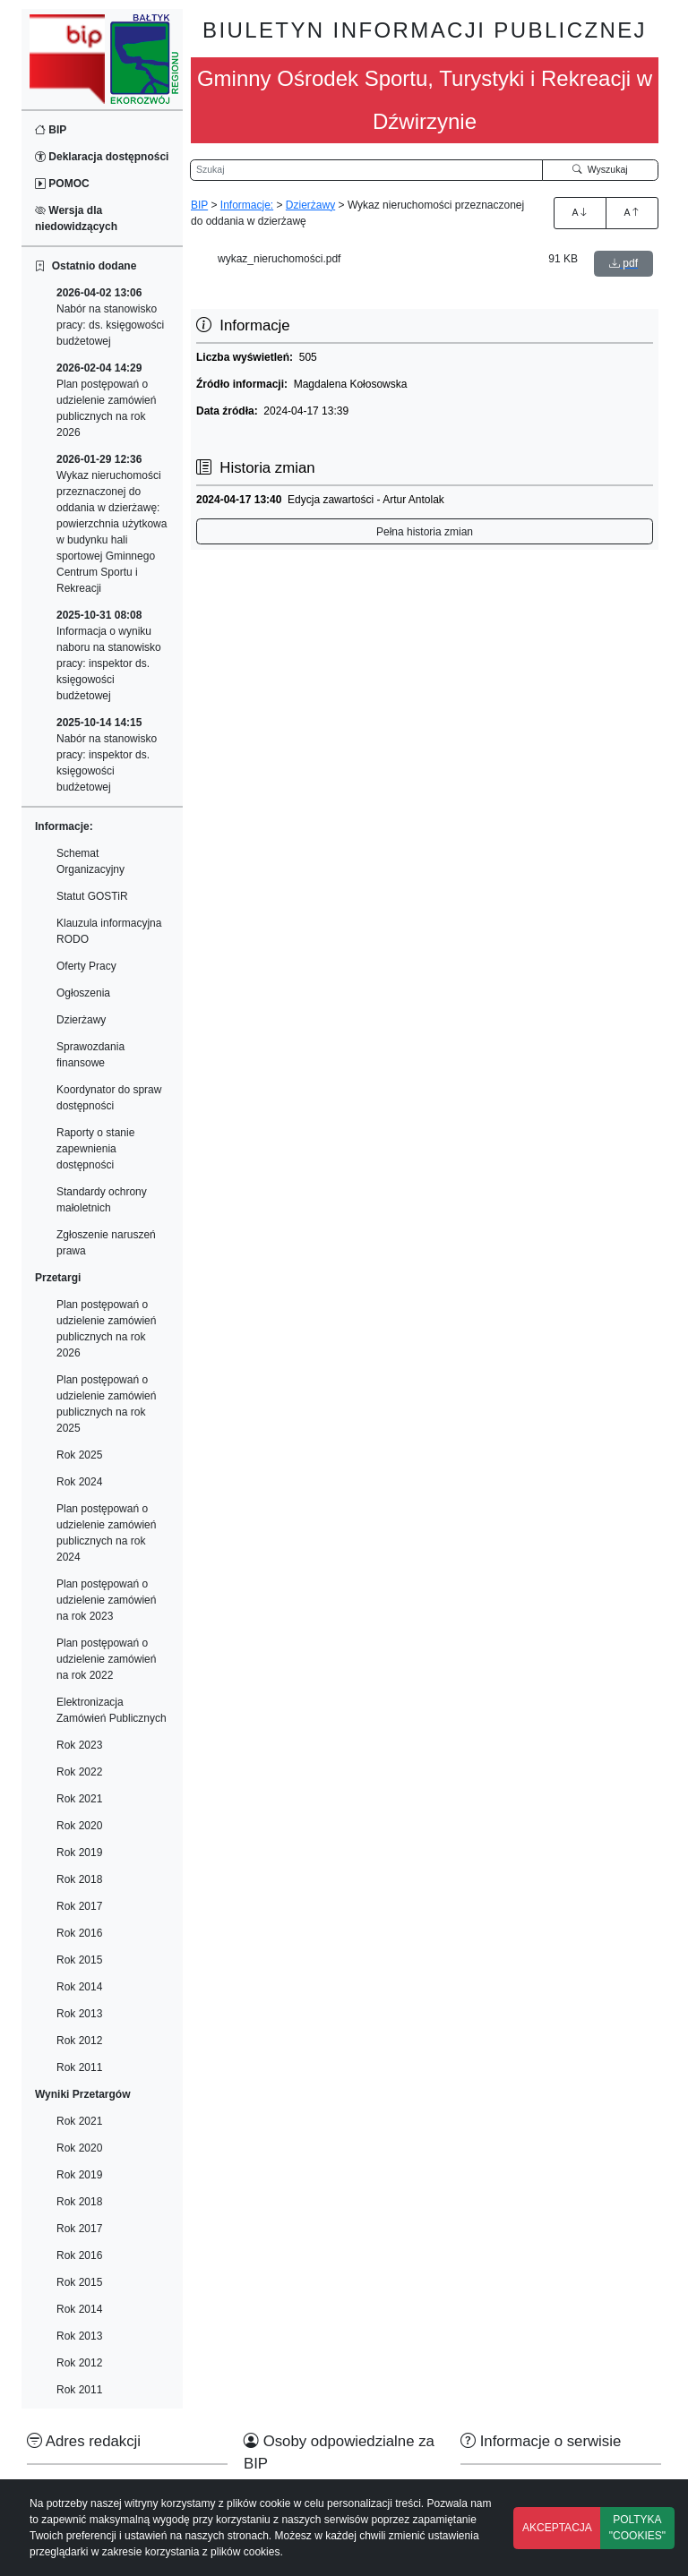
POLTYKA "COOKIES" (637, 2527)
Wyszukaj (600, 169)
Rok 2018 (79, 1879)
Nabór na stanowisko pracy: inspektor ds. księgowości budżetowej (106, 754)
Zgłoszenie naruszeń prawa (106, 1242)
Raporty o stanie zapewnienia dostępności (95, 1148)
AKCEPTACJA (557, 2527)
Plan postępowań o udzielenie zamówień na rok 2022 (106, 1659)
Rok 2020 (79, 1825)
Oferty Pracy (86, 966)
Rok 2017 (79, 1906)
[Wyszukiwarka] (366, 170)
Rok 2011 (79, 2067)
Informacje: (246, 205)
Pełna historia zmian (424, 532)
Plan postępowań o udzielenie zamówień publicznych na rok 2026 (106, 400)
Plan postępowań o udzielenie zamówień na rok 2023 (106, 1600)
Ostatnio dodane (85, 266)
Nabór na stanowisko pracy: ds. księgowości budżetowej (110, 317)
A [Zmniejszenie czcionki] (632, 212)
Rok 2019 (79, 1852)
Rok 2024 (79, 1482)
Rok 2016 (79, 1933)
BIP (50, 130)
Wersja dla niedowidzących (76, 218)
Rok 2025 (79, 1455)
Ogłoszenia (83, 993)
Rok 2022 (79, 1772)
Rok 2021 (79, 1799)
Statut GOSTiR (92, 896)
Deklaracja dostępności (101, 156)
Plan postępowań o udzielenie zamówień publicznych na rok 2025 (106, 1404)
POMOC (62, 183)
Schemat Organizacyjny (90, 861)
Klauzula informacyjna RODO (108, 931)
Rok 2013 (79, 2013)
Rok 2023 (79, 1745)
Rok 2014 (79, 1987)
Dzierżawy (81, 1020)
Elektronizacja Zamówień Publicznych (111, 1710)
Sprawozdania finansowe (90, 1054)
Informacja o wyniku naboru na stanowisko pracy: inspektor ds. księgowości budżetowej (108, 655)
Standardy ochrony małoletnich (101, 1199)
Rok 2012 (79, 2040)
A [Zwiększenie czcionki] (580, 212)
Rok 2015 (79, 1960)
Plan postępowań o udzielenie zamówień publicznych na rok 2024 (106, 1532)
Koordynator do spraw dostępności (108, 1097)
